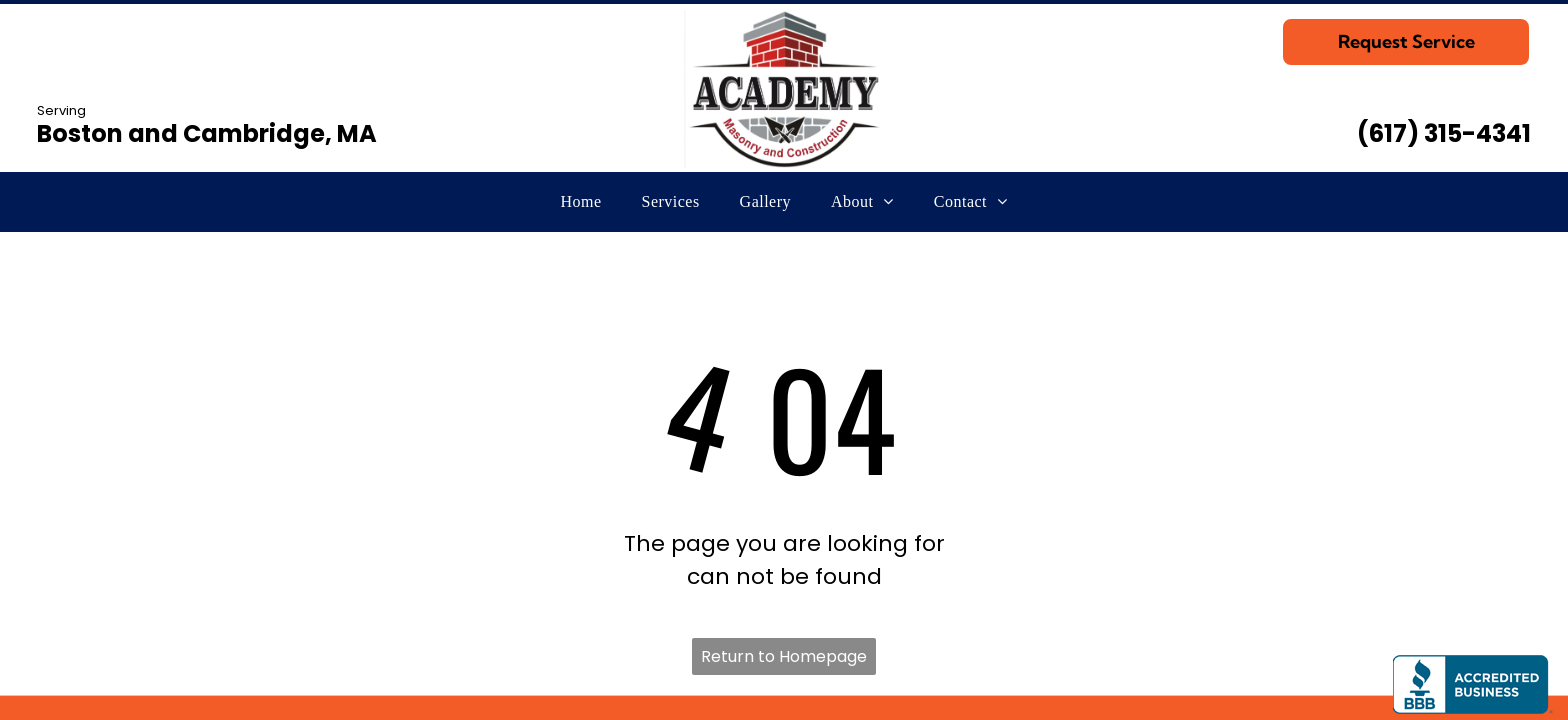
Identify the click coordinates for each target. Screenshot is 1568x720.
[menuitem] (581, 202)
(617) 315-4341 (1444, 133)
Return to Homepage (784, 656)
